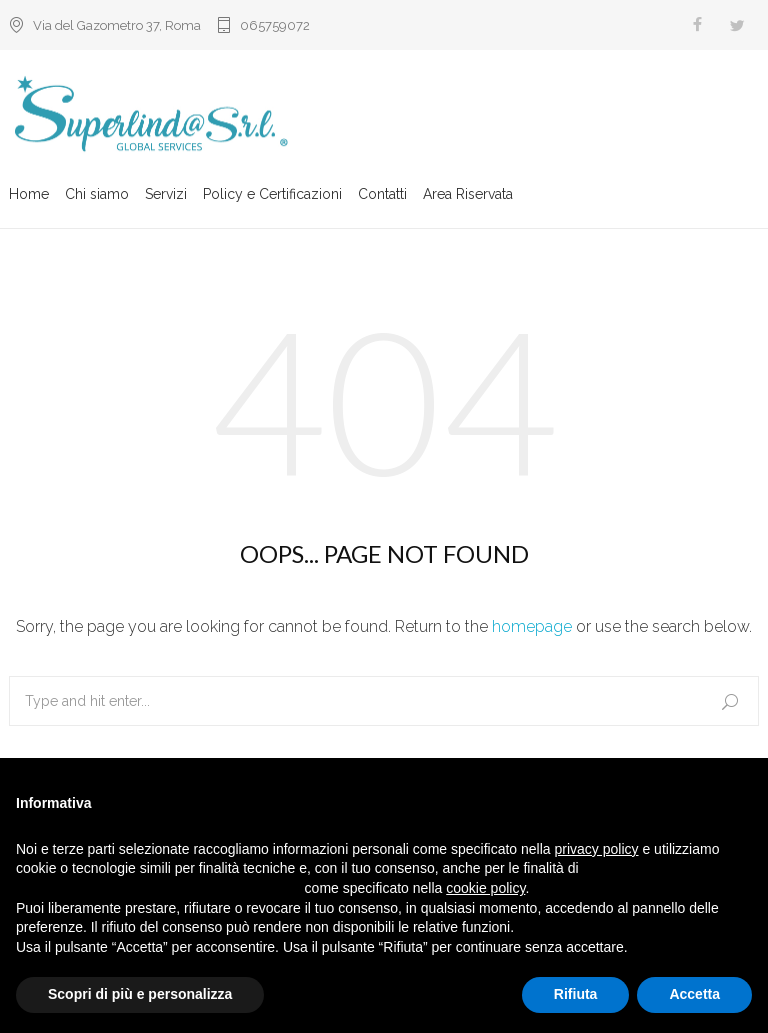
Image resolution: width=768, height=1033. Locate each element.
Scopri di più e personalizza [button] (140, 994)
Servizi (166, 197)
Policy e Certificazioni (272, 197)
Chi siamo (97, 197)
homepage (532, 626)
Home (29, 197)
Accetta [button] (694, 994)
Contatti (382, 197)
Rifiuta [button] (576, 994)
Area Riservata (468, 197)
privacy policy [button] (597, 849)
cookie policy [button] (485, 888)
